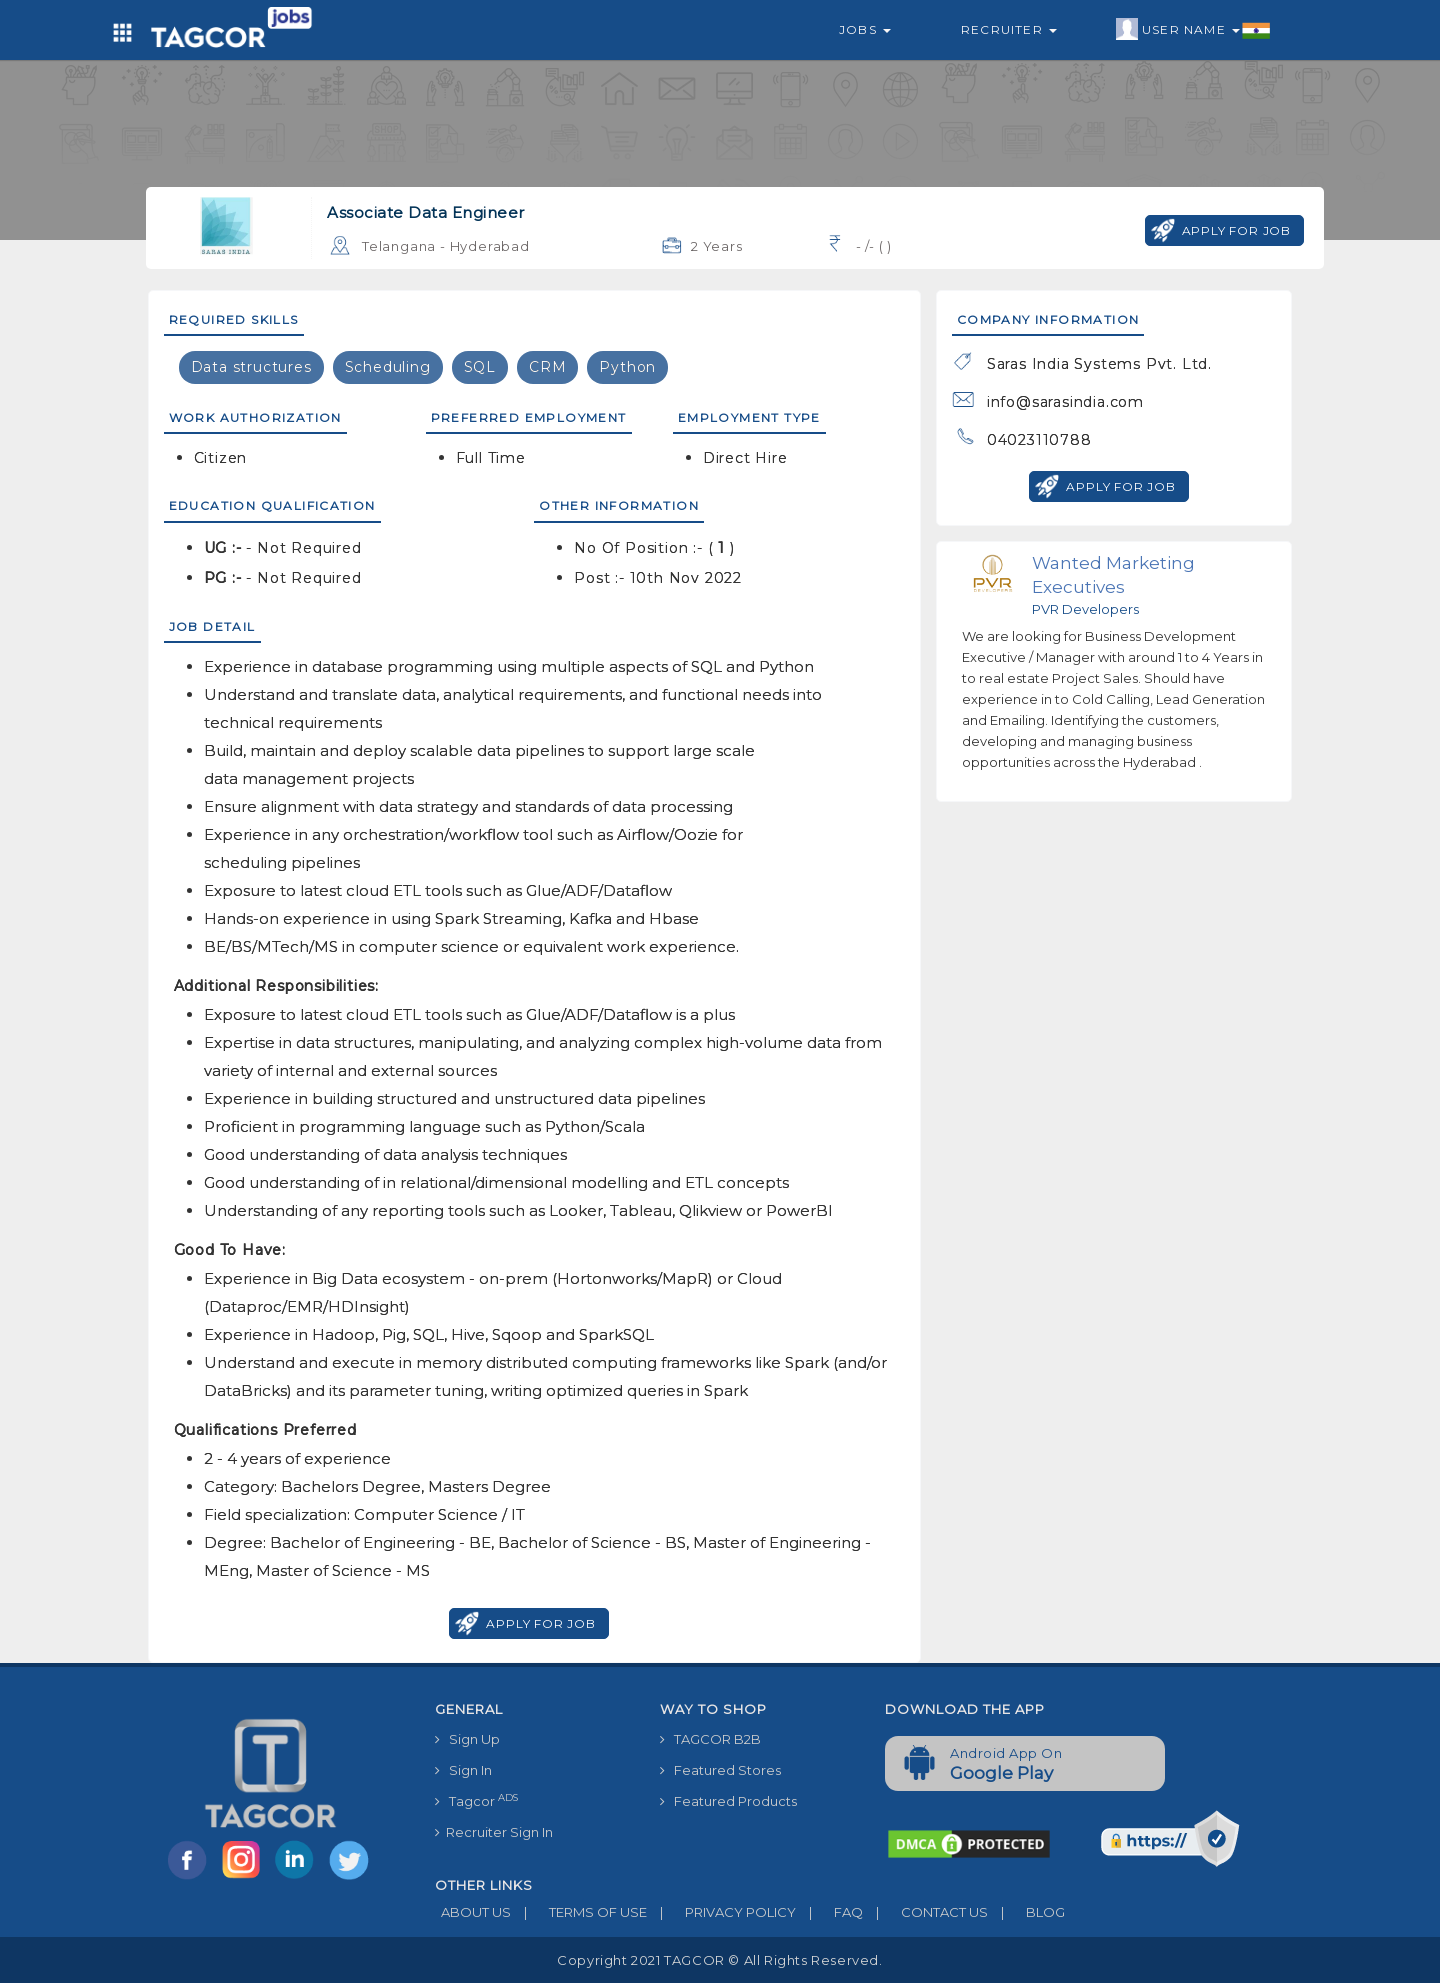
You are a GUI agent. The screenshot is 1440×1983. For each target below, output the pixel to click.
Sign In (463, 1770)
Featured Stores (720, 1770)
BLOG (1026, 1912)
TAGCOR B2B (710, 1739)
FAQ (829, 1912)
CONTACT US (925, 1912)
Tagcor (476, 1800)
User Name (1193, 30)
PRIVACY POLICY (721, 1912)
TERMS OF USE (579, 1912)
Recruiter (1009, 29)
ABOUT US (473, 1912)
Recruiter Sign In (494, 1832)
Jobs (865, 29)
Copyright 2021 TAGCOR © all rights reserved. (719, 1960)
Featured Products (728, 1801)
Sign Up (467, 1739)
